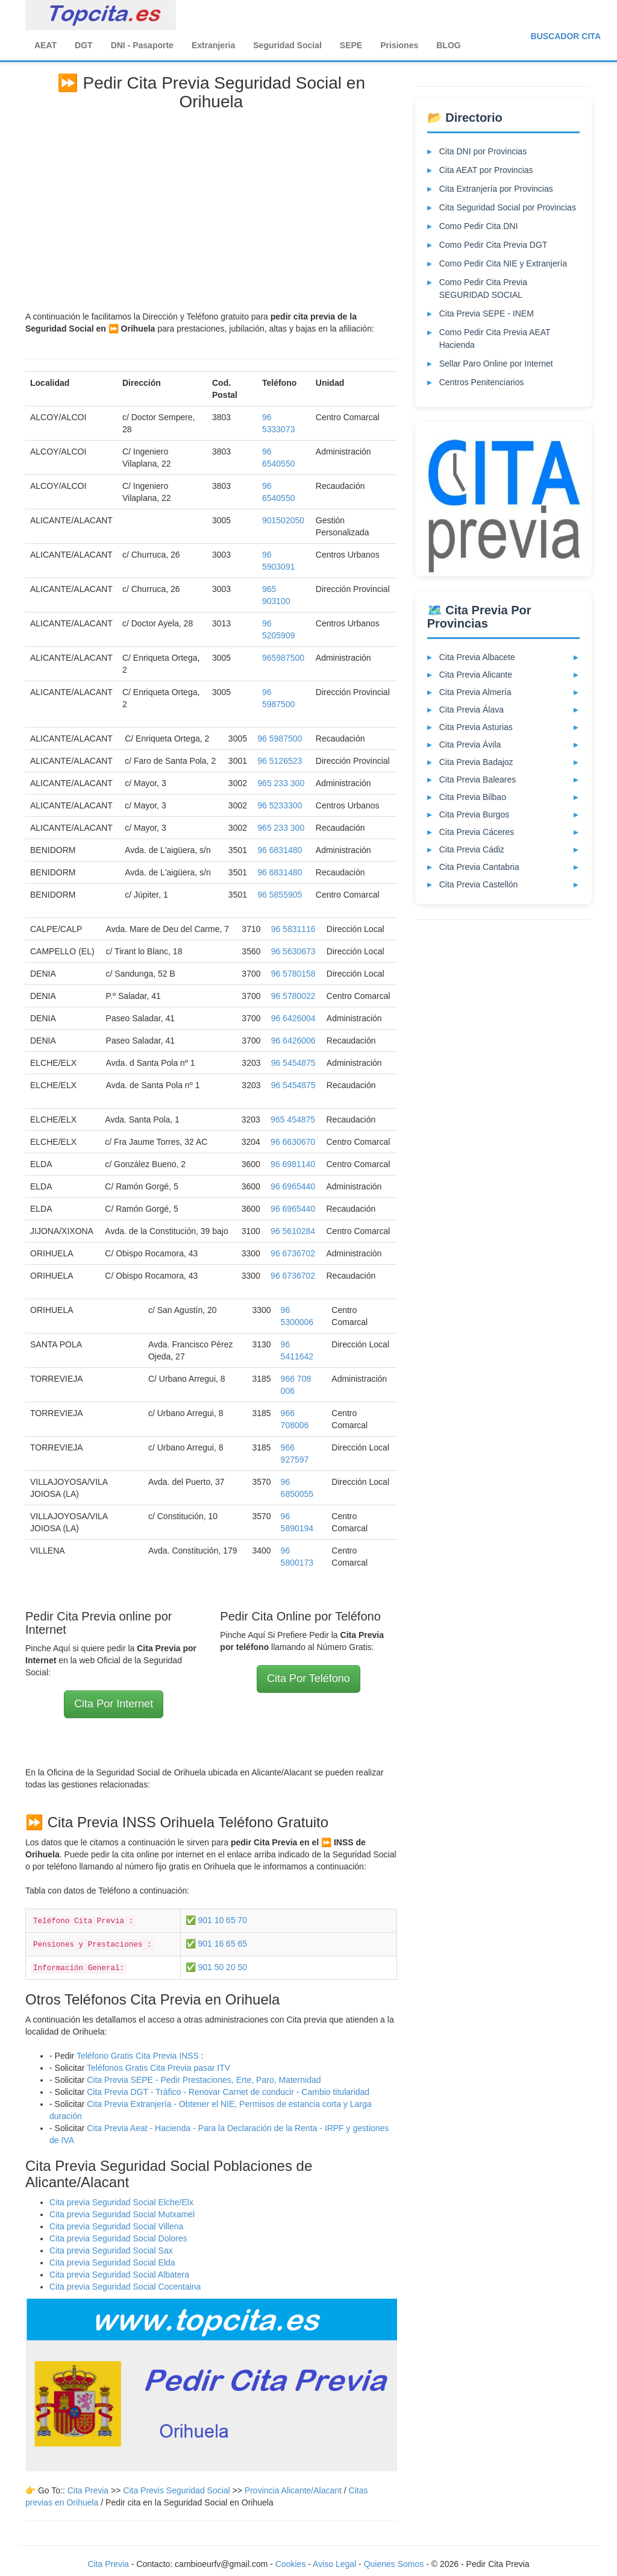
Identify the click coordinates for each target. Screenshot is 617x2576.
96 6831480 (279, 850)
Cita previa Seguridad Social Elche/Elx (121, 2202)
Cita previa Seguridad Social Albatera (119, 2274)
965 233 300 (280, 783)
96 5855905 (279, 894)
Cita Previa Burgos (474, 814)
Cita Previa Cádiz (471, 849)
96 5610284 (293, 1231)
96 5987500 (279, 738)
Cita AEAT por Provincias (486, 170)
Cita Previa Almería (475, 692)
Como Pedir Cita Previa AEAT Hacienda (495, 338)
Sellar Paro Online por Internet (496, 363)
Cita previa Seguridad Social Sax (111, 2250)
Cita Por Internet (113, 1704)
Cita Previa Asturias (476, 727)
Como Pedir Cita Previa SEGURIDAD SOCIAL (483, 288)
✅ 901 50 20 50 (217, 1967)
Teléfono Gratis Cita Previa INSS (138, 2056)
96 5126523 (279, 761)
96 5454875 (293, 1063)
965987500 (283, 658)
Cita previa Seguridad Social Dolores (118, 2238)
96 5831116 (293, 929)
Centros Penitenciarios (481, 382)
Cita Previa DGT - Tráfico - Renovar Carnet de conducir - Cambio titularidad (228, 2092)
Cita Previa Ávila (470, 744)
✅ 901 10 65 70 (217, 1920)
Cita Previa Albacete (477, 657)
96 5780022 (293, 996)
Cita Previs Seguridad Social (177, 2490)
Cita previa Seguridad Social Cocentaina (125, 2286)
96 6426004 (293, 1018)
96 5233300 (279, 805)
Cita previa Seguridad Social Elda (112, 2262)
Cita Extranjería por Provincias (496, 189)
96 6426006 (293, 1040)
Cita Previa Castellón (478, 884)
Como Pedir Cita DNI (478, 226)
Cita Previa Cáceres (477, 832)
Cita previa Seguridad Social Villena (116, 2226)
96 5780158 (293, 973)
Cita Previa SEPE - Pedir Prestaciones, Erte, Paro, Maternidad (204, 2080)
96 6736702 (293, 1253)
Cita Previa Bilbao (472, 797)
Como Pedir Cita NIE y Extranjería (503, 263)
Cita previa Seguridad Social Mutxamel (122, 2214)
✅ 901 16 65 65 (217, 1943)
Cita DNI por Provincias (483, 151)
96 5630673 (293, 951)
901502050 (283, 520)
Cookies (291, 2564)
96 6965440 (293, 1186)
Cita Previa (87, 2490)
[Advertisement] (211, 208)
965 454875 (293, 1119)
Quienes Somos (395, 2564)
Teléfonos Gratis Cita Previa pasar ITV (158, 2068)
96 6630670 (293, 1142)
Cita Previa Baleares (477, 779)
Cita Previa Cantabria (479, 867)
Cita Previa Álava (471, 709)
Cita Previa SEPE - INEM (486, 313)
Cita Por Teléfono (308, 1678)
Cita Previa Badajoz (476, 762)
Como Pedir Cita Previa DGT (493, 245)
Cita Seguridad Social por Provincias (507, 207)
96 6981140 (293, 1164)
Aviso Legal (334, 2564)
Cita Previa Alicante (475, 674)
